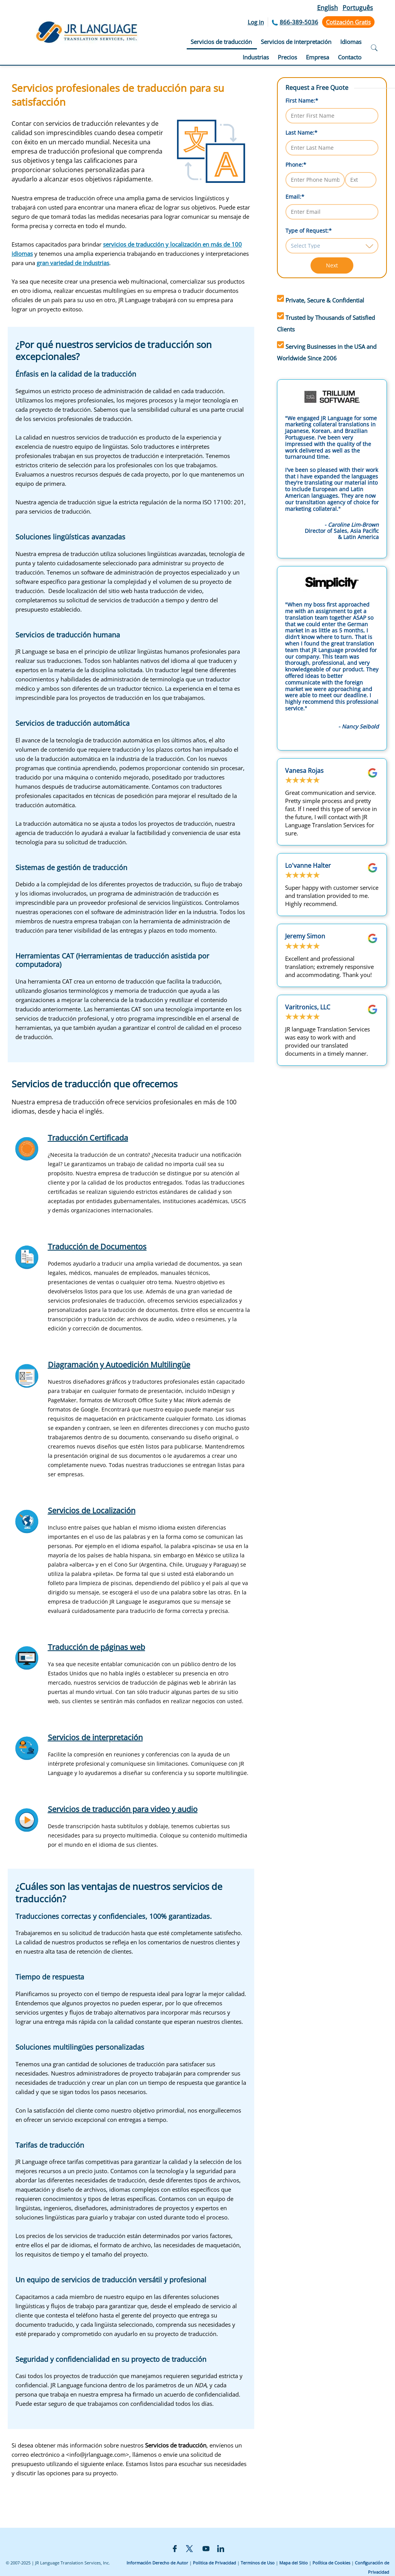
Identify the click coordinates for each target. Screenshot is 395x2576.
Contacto (349, 57)
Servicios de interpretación (296, 42)
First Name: (301, 100)
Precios (287, 57)
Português (358, 8)
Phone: (295, 164)
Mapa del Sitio (293, 2563)
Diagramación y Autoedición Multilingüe (119, 1364)
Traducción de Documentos (97, 1246)
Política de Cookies (331, 2563)
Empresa (317, 57)
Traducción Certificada (88, 1137)
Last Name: (301, 132)
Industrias (256, 57)
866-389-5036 (299, 22)
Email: (294, 196)
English (327, 8)
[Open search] (374, 48)
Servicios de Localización (91, 1510)
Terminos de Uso (258, 2563)
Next (332, 265)
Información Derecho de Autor (157, 2563)
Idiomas (350, 42)
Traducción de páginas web (96, 1647)
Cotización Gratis (348, 22)
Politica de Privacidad (214, 2563)
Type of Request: (308, 230)
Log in (256, 22)
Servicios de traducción (221, 42)
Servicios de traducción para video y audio (123, 1809)
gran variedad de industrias (73, 263)
